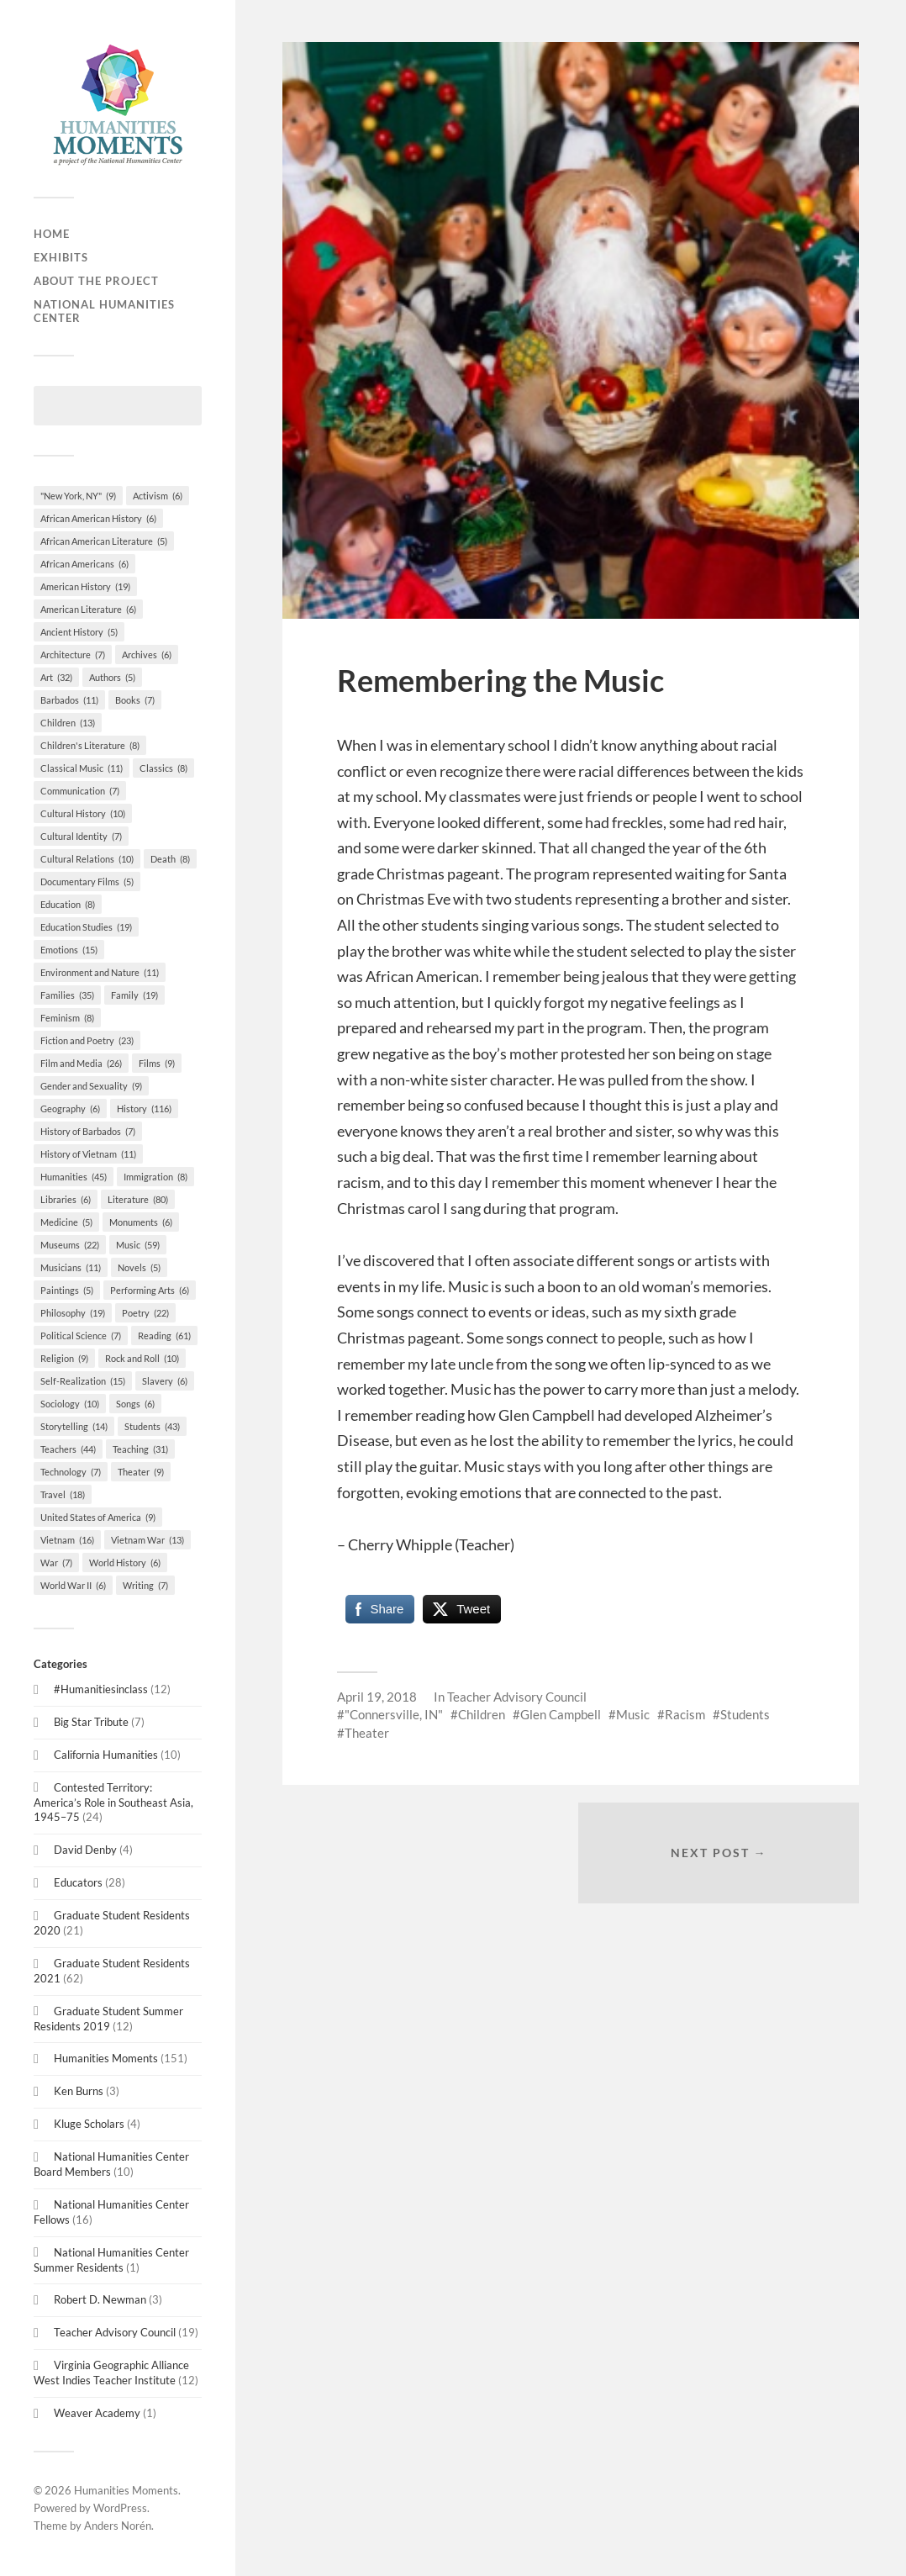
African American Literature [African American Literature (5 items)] (103, 541)
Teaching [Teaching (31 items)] (140, 1449)
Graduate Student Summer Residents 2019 (108, 2018)
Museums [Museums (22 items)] (69, 1244)
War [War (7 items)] (56, 1562)
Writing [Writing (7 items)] (145, 1585)
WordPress (120, 2508)
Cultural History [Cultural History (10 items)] (82, 813)
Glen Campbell (560, 1714)
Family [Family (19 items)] (134, 995)
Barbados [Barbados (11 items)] (69, 699)
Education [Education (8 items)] (67, 904)
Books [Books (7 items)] (135, 699)
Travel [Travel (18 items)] (62, 1494)
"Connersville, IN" (394, 1714)
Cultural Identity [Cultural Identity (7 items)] (81, 836)
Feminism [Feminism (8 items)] (67, 1017)
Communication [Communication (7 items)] (79, 790)
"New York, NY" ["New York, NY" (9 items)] (78, 495)
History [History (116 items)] (144, 1108)
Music (633, 1714)
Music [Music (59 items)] (138, 1244)
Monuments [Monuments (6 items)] (140, 1222)
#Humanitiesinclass (101, 1689)
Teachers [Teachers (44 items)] (68, 1449)
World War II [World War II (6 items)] (73, 1585)
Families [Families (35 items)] (67, 995)
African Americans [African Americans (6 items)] (84, 563)
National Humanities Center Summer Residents (111, 2260)
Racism (685, 1714)
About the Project (96, 281)
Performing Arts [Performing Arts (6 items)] (149, 1290)
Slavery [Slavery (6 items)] (164, 1380)
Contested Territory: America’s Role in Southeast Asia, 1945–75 (113, 1802)
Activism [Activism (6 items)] (157, 495)
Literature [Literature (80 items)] (138, 1199)
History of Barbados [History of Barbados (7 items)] (87, 1131)
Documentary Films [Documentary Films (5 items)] (87, 881)
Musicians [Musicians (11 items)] (70, 1267)
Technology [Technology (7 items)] (70, 1471)
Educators (78, 1882)
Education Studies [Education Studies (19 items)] (86, 926)
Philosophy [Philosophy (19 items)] (72, 1312)
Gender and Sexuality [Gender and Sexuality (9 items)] (91, 1085)
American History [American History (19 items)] (85, 586)
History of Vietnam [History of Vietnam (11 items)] (88, 1153)
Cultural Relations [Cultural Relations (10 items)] (87, 858)
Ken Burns (78, 2091)
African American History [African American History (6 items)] (98, 518)
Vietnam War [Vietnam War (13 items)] (147, 1539)
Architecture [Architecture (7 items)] (72, 654)
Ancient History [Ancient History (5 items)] (79, 631)
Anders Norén (117, 2525)
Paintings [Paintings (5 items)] (66, 1290)
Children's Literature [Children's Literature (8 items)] (90, 745)
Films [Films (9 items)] (157, 1063)
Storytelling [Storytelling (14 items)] (74, 1426)
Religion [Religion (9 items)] (64, 1358)
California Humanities (106, 1754)
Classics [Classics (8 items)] (163, 768)
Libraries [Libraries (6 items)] (65, 1199)
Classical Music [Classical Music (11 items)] (81, 768)
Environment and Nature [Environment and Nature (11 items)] (99, 972)
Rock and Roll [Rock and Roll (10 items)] (142, 1358)
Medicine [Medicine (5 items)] (66, 1222)
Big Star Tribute (91, 1722)
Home (52, 233)
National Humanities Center (104, 311)
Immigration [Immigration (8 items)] (155, 1176)
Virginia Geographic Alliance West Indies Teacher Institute (111, 2372)
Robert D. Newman (100, 2299)
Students (745, 1714)
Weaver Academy (97, 2413)
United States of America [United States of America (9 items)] (97, 1517)
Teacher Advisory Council (115, 2332)
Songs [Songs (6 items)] (135, 1403)
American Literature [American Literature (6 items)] (88, 609)
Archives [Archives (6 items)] (146, 654)
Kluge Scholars (89, 2123)
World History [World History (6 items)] (125, 1562)
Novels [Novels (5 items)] (139, 1267)
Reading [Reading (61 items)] (164, 1335)
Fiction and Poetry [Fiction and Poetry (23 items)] (87, 1040)
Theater (367, 1732)
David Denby (85, 1849)
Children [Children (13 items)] (67, 722)
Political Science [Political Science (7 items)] (80, 1335)
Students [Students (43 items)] (152, 1426)
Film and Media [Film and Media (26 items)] (81, 1063)
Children (481, 1714)
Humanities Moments (106, 2058)
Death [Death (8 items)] (170, 858)
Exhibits (61, 257)
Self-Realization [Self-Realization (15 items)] (82, 1380)
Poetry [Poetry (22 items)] (145, 1312)
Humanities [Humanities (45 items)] (73, 1176)
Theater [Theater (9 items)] (141, 1471)
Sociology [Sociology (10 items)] (69, 1403)
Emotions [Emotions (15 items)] (68, 949)
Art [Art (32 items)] (56, 677)
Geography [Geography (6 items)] (70, 1108)
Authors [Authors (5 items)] (112, 677)
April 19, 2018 (377, 1696)
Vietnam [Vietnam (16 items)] (67, 1539)
